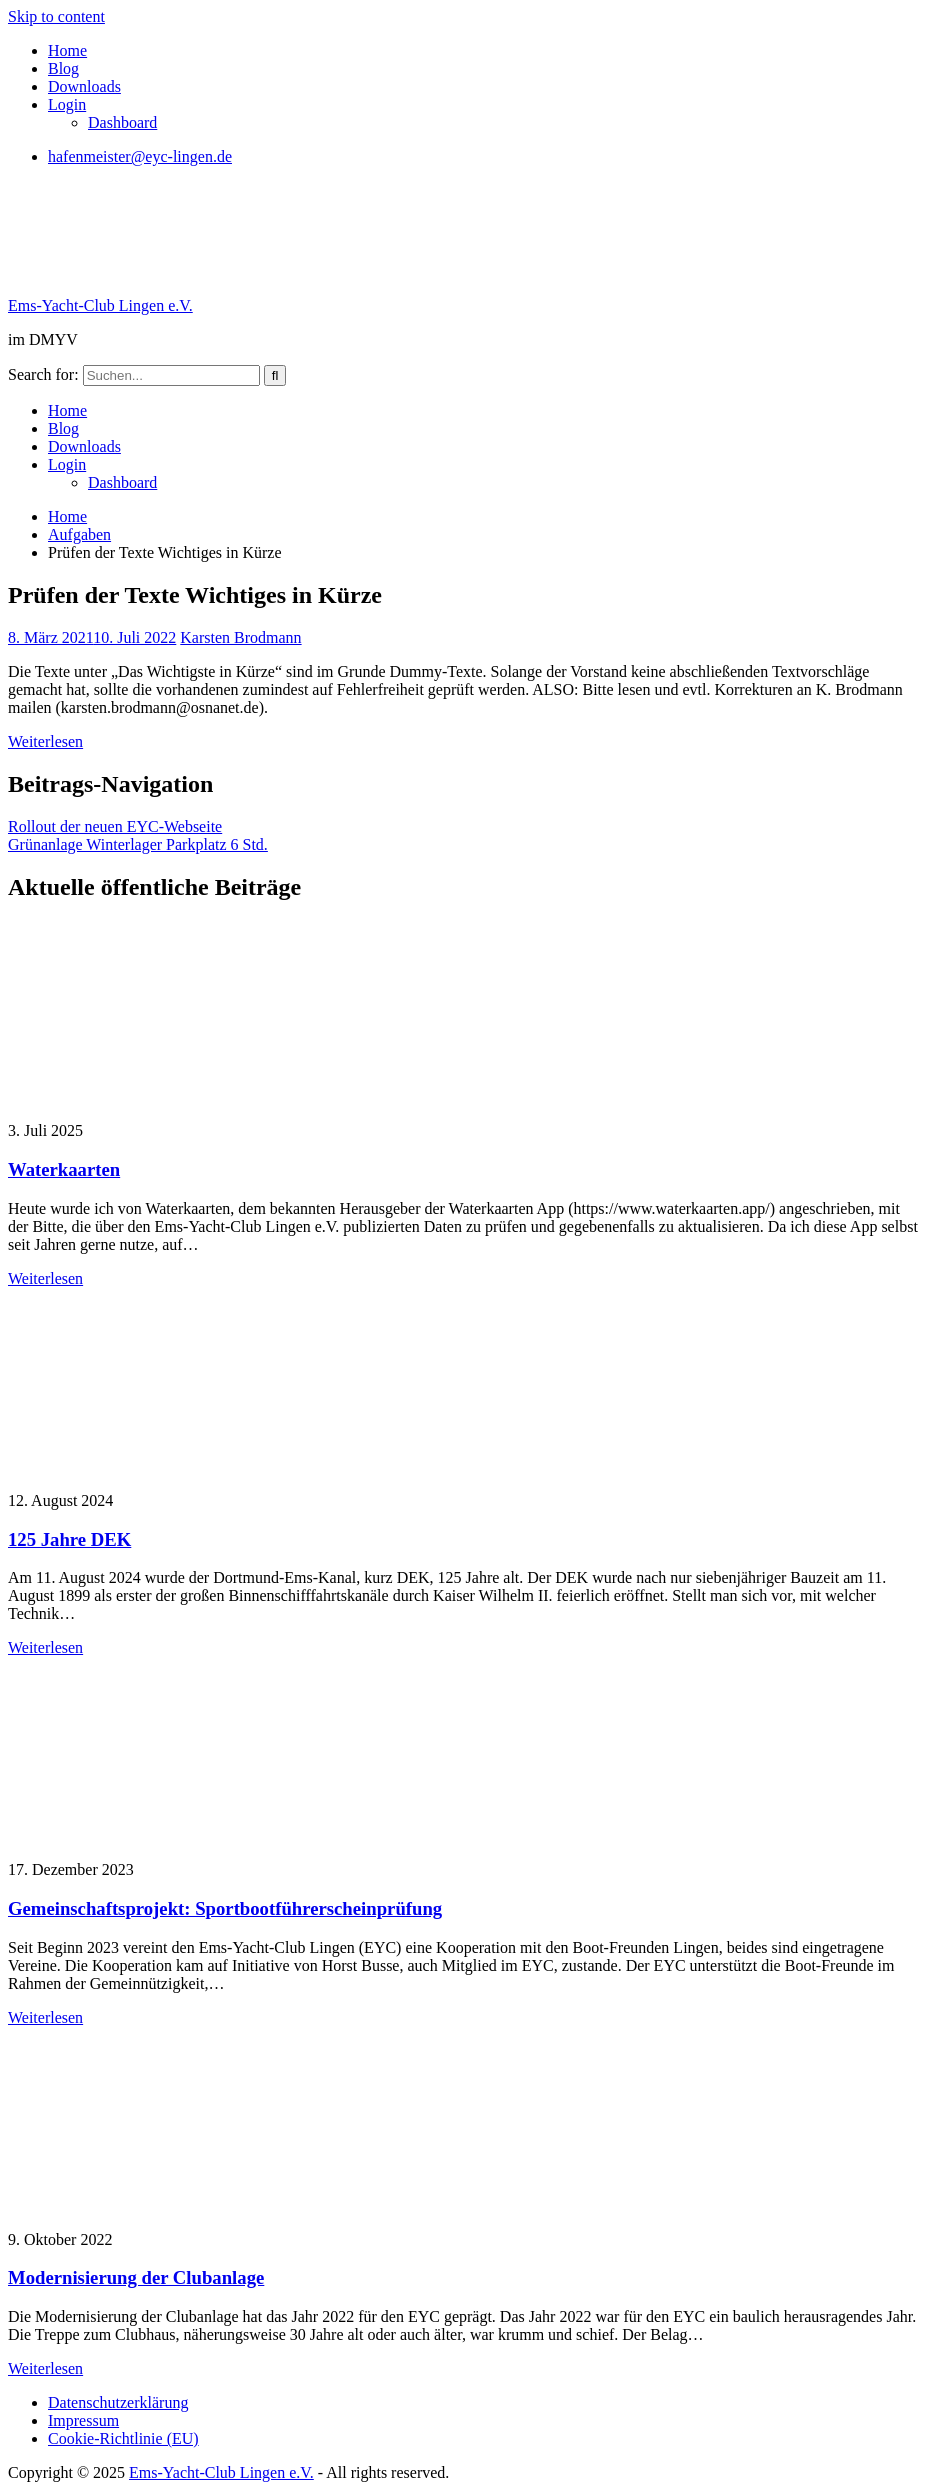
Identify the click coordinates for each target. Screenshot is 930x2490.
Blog (63, 68)
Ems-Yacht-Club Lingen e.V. (100, 305)
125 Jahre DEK (69, 1539)
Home (67, 50)
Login (67, 104)
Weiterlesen (45, 741)
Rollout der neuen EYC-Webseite (115, 826)
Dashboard (122, 122)
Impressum (83, 2420)
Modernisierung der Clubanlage (136, 2277)
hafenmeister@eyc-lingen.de (140, 156)
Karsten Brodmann (240, 637)
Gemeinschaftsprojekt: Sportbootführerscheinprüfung (225, 1908)
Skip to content (56, 16)
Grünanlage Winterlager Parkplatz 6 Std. (138, 844)
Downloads (84, 86)
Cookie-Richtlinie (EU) (123, 2438)
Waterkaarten (64, 1169)
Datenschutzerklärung (118, 2402)
